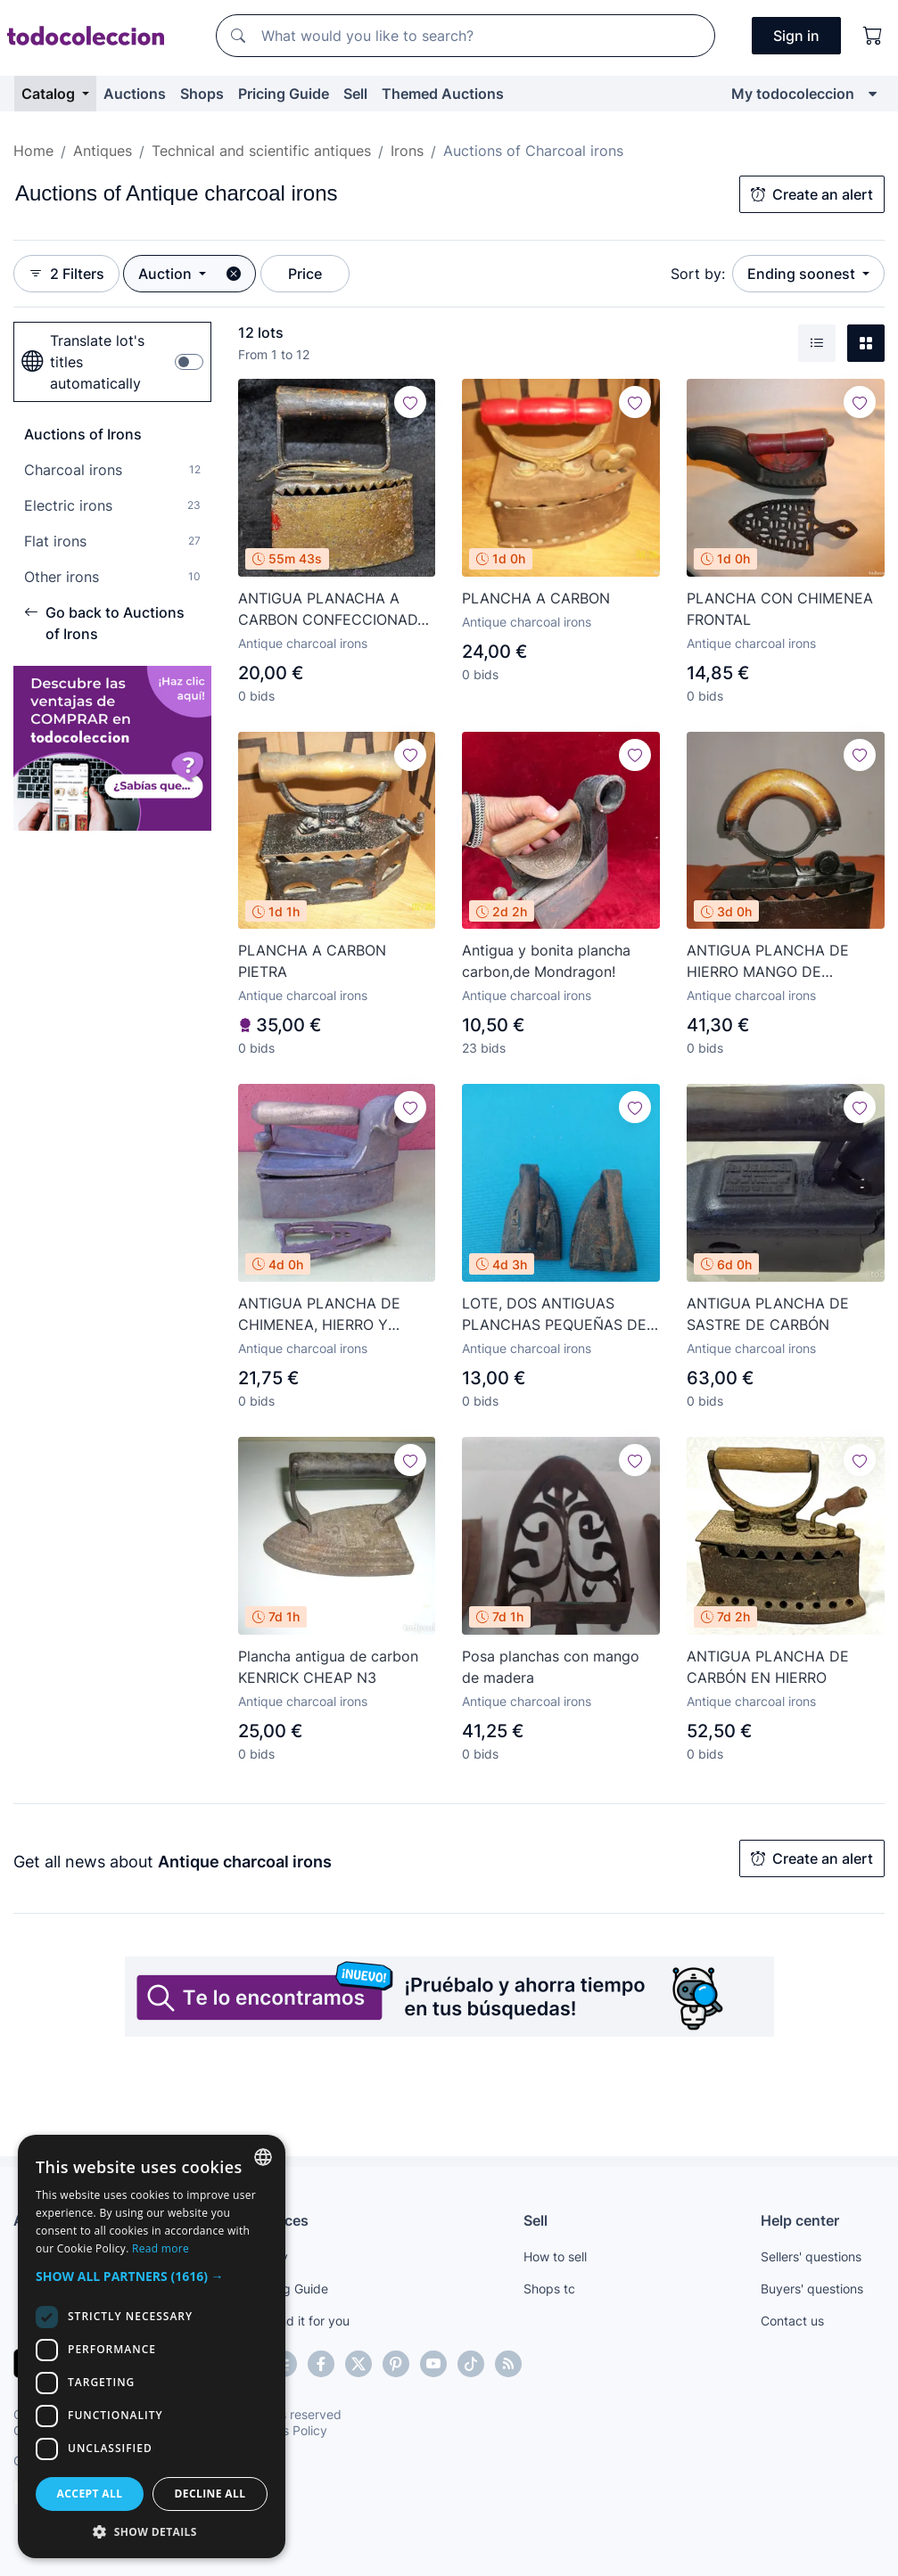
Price (305, 274)
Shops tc (549, 2288)
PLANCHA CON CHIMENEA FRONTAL (780, 608)
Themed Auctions (443, 94)
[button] (152, 2276)
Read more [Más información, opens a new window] (160, 2248)
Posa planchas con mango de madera (550, 1666)
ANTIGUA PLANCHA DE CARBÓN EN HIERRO (768, 1666)
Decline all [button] (210, 2493)
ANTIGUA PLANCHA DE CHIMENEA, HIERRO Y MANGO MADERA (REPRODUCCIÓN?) (319, 1314)
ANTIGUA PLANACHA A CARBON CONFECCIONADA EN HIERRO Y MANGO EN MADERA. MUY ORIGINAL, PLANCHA (332, 609)
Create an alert (812, 194)
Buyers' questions (812, 2288)
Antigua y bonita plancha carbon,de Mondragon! (546, 960)
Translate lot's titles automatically (82, 362)
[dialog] (151, 2346)
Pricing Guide (283, 94)
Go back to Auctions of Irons (104, 623)
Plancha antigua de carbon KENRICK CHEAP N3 (328, 1666)
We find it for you (300, 2320)
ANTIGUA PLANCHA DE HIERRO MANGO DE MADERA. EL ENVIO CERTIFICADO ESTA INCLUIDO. (768, 961)
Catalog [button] (49, 94)
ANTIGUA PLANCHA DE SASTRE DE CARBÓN (768, 1313)
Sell (355, 94)
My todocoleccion (792, 94)
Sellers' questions (811, 2256)
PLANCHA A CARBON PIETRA (312, 960)
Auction (166, 274)
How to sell (555, 2256)
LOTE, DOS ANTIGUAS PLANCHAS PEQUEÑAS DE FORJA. (554, 1314)
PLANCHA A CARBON (536, 598)
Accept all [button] (90, 2493)
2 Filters (66, 274)
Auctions (134, 94)
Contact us (792, 2320)
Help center (800, 2220)
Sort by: (698, 274)
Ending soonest (803, 274)
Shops (202, 94)
